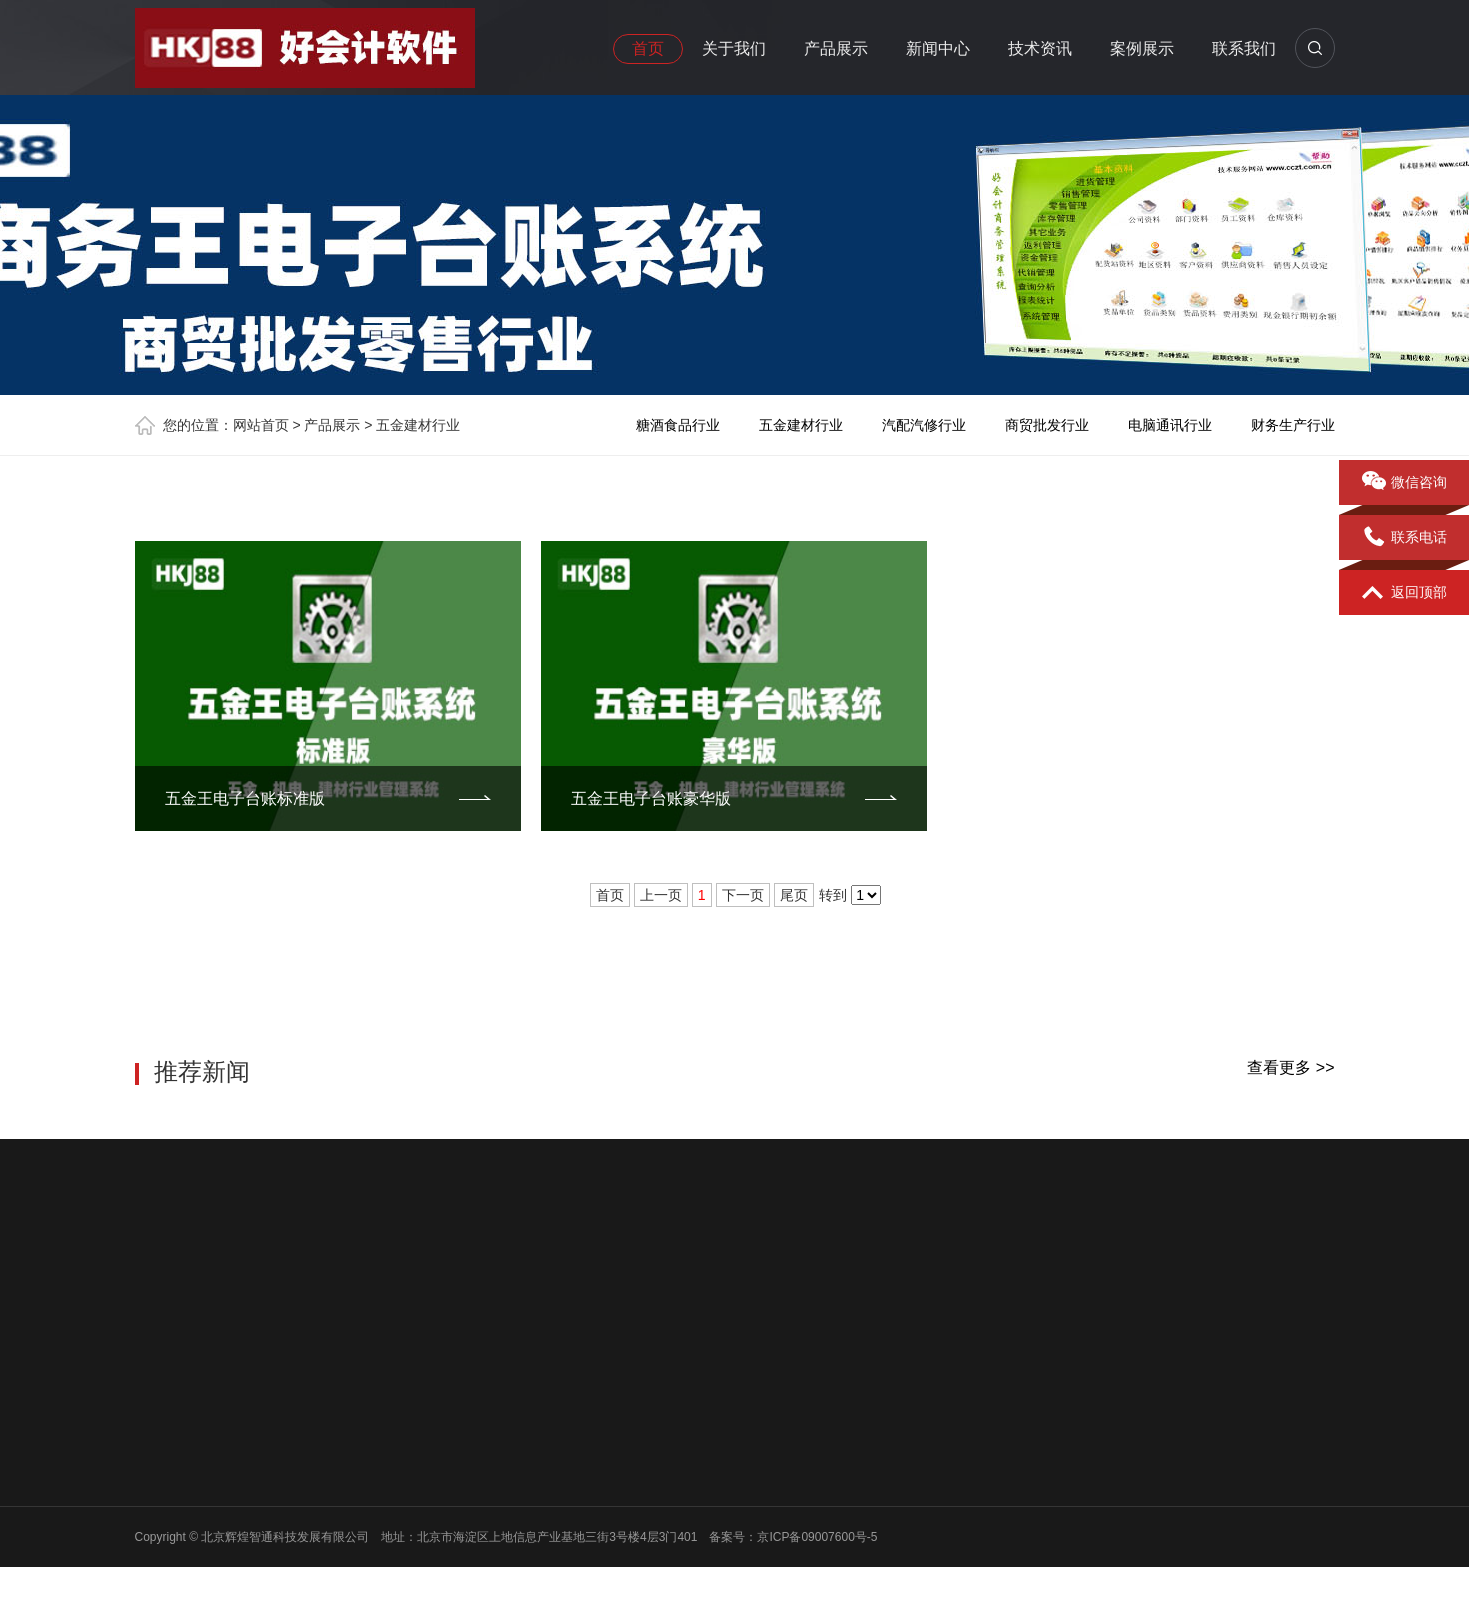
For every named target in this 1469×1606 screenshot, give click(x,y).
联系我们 (1244, 48)
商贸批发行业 (1047, 425)
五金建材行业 (418, 425)
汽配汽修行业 (924, 425)
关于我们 (734, 48)
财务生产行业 (1293, 425)
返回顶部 (1404, 593)
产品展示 (836, 48)
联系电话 (1404, 538)
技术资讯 (1040, 48)
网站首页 (261, 425)
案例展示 (1142, 48)
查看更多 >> (1290, 1067)
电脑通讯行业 (1170, 425)
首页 (648, 48)
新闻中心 (938, 48)
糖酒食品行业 (678, 425)
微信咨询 (1404, 483)
